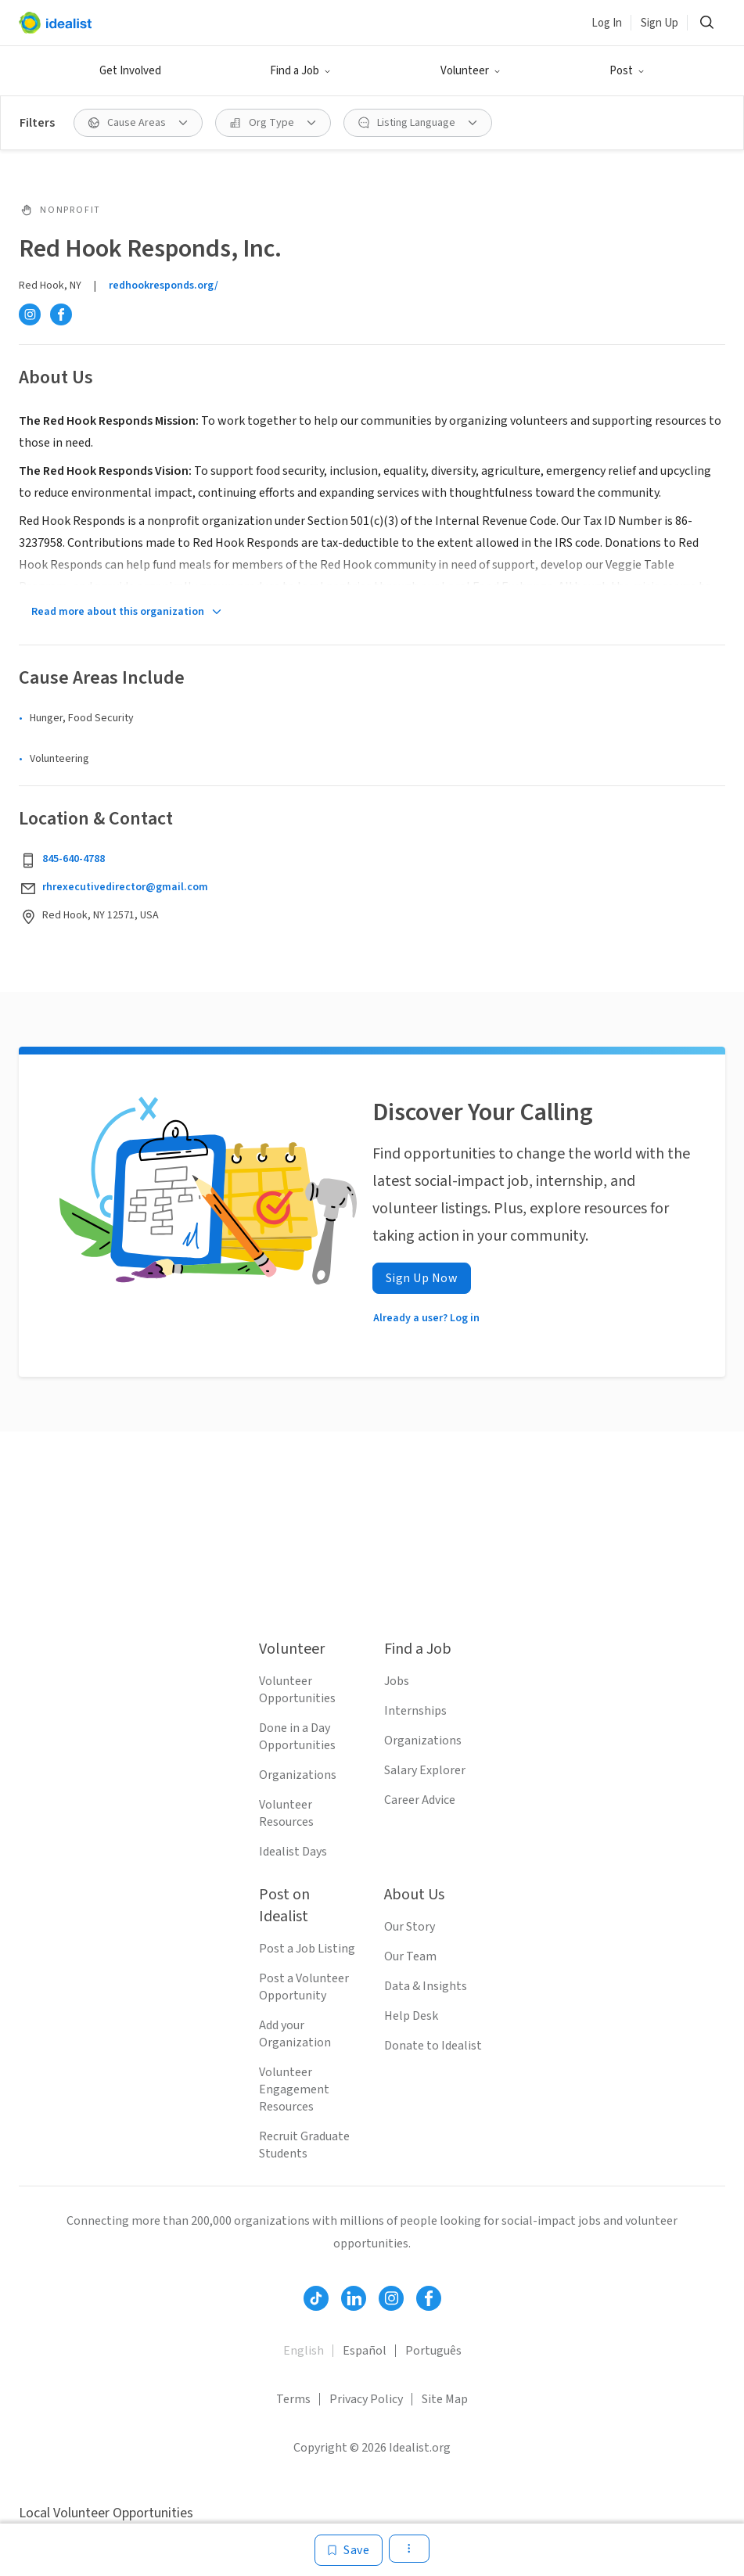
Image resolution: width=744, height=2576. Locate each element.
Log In (606, 23)
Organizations (297, 1775)
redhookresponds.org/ (163, 285)
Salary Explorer (424, 1770)
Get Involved (130, 71)
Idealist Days (293, 1851)
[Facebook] (61, 314)
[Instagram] (30, 314)
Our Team (410, 1956)
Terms (293, 2399)
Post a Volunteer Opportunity (304, 1987)
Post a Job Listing (307, 1948)
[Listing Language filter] (417, 123)
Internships (415, 1710)
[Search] (706, 23)
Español (364, 2350)
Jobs (396, 1681)
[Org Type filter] (273, 123)
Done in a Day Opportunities (297, 1736)
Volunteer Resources (286, 1813)
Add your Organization (295, 2034)
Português (433, 2350)
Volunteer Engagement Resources (294, 2089)
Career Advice (419, 1800)
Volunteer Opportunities (297, 1689)
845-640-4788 (73, 859)
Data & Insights (425, 1986)
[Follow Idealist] (316, 2298)
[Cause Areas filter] (138, 123)
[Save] (348, 2550)
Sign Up (659, 23)
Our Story (409, 1926)
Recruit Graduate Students (304, 2145)
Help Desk (411, 2016)
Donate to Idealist (433, 2045)
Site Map (445, 2399)
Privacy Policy (366, 2399)
